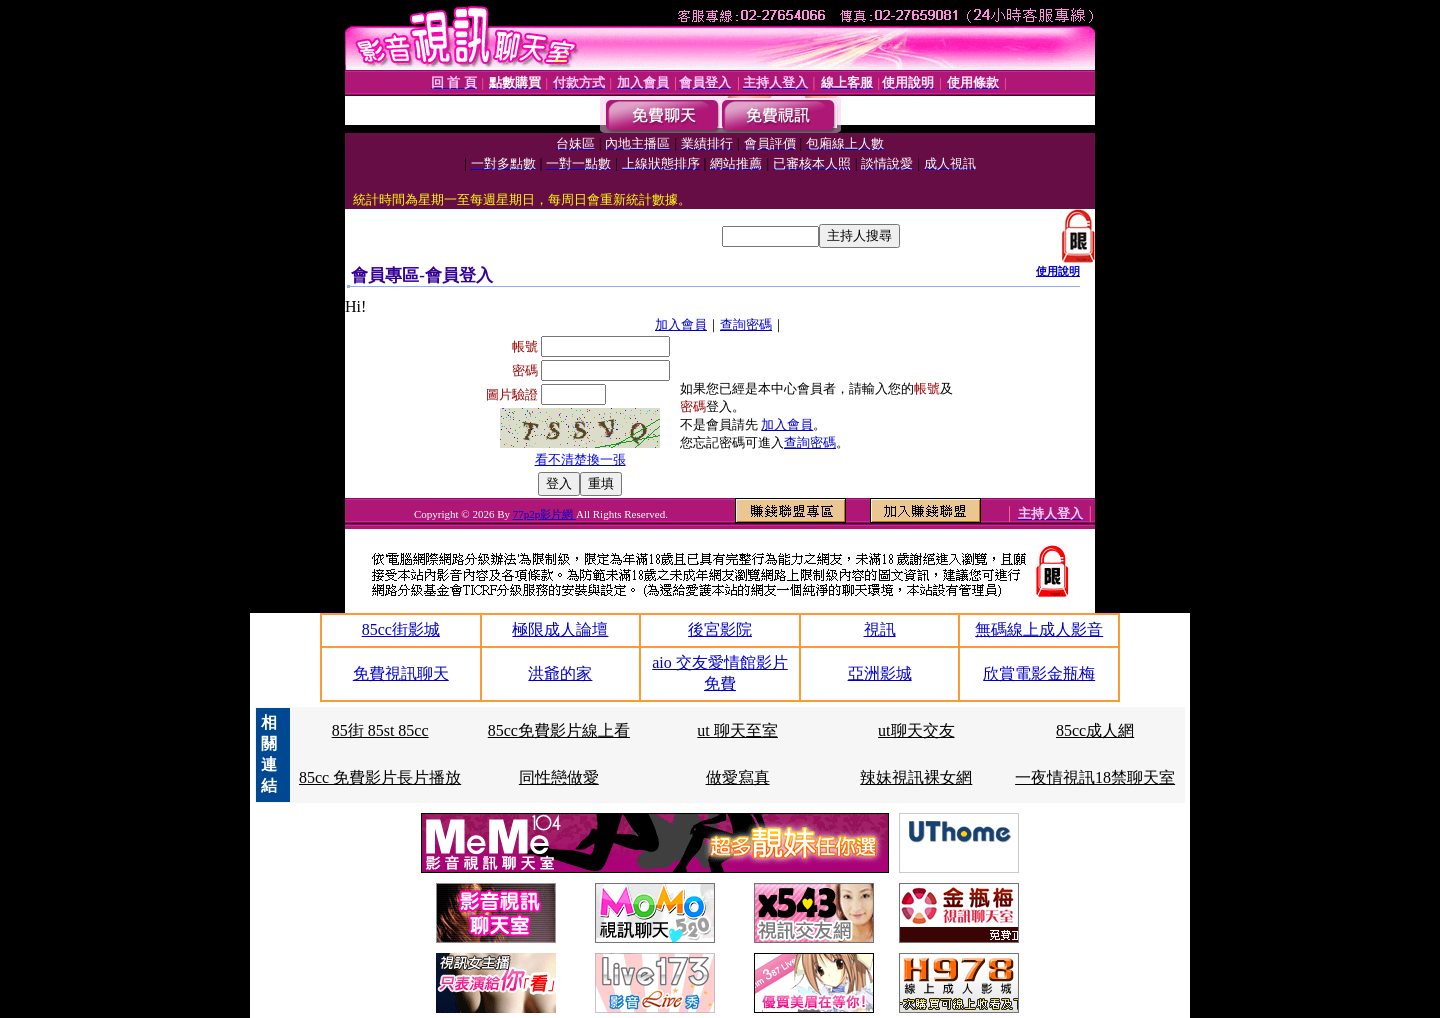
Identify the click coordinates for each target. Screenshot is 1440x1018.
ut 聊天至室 (737, 730)
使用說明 (1058, 271)
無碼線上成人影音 (1039, 629)
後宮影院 (720, 629)
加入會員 (681, 324)
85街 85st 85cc (380, 730)
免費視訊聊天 (401, 673)
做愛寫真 (738, 777)
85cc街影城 (401, 629)
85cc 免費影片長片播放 (380, 777)
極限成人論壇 (560, 629)
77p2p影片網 (544, 514)
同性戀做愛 (559, 777)
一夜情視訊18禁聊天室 (1095, 777)
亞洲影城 (880, 673)
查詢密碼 (746, 324)
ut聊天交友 (916, 730)
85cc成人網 (1095, 730)
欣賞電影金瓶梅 (1039, 673)
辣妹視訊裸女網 (916, 777)
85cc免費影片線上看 (559, 730)
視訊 (880, 629)
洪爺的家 (560, 673)
